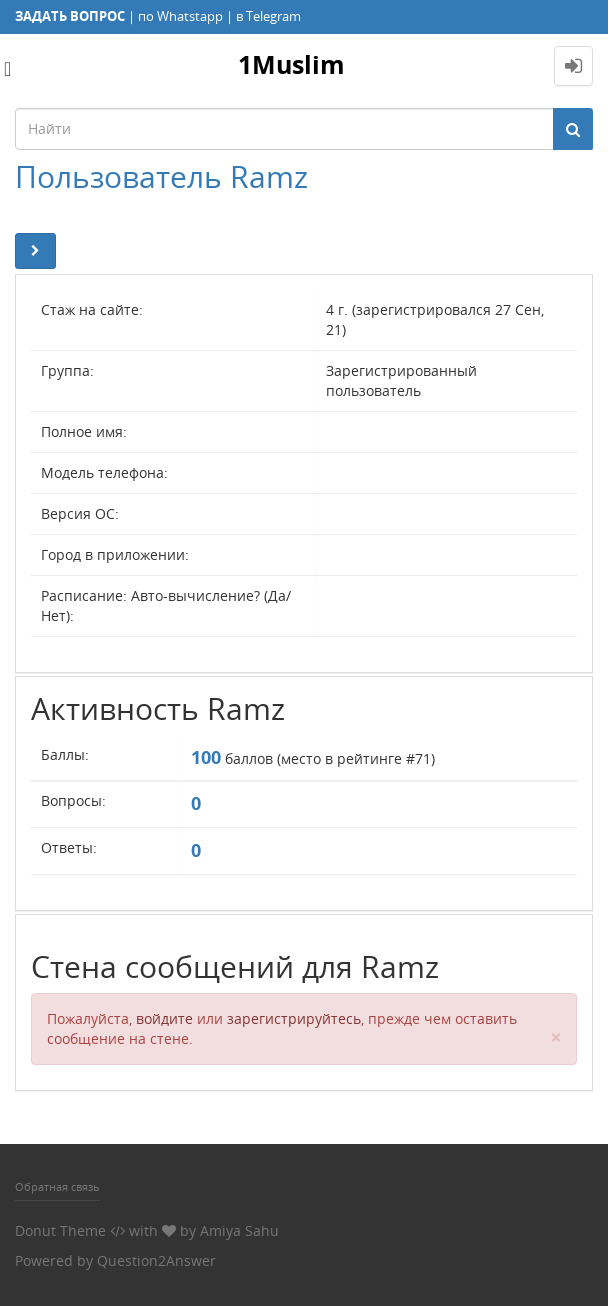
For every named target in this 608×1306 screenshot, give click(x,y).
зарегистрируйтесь (294, 1018)
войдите (164, 1018)
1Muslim (291, 64)
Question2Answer (156, 1260)
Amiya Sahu (239, 1230)
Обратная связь (57, 1186)
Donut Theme (60, 1230)
